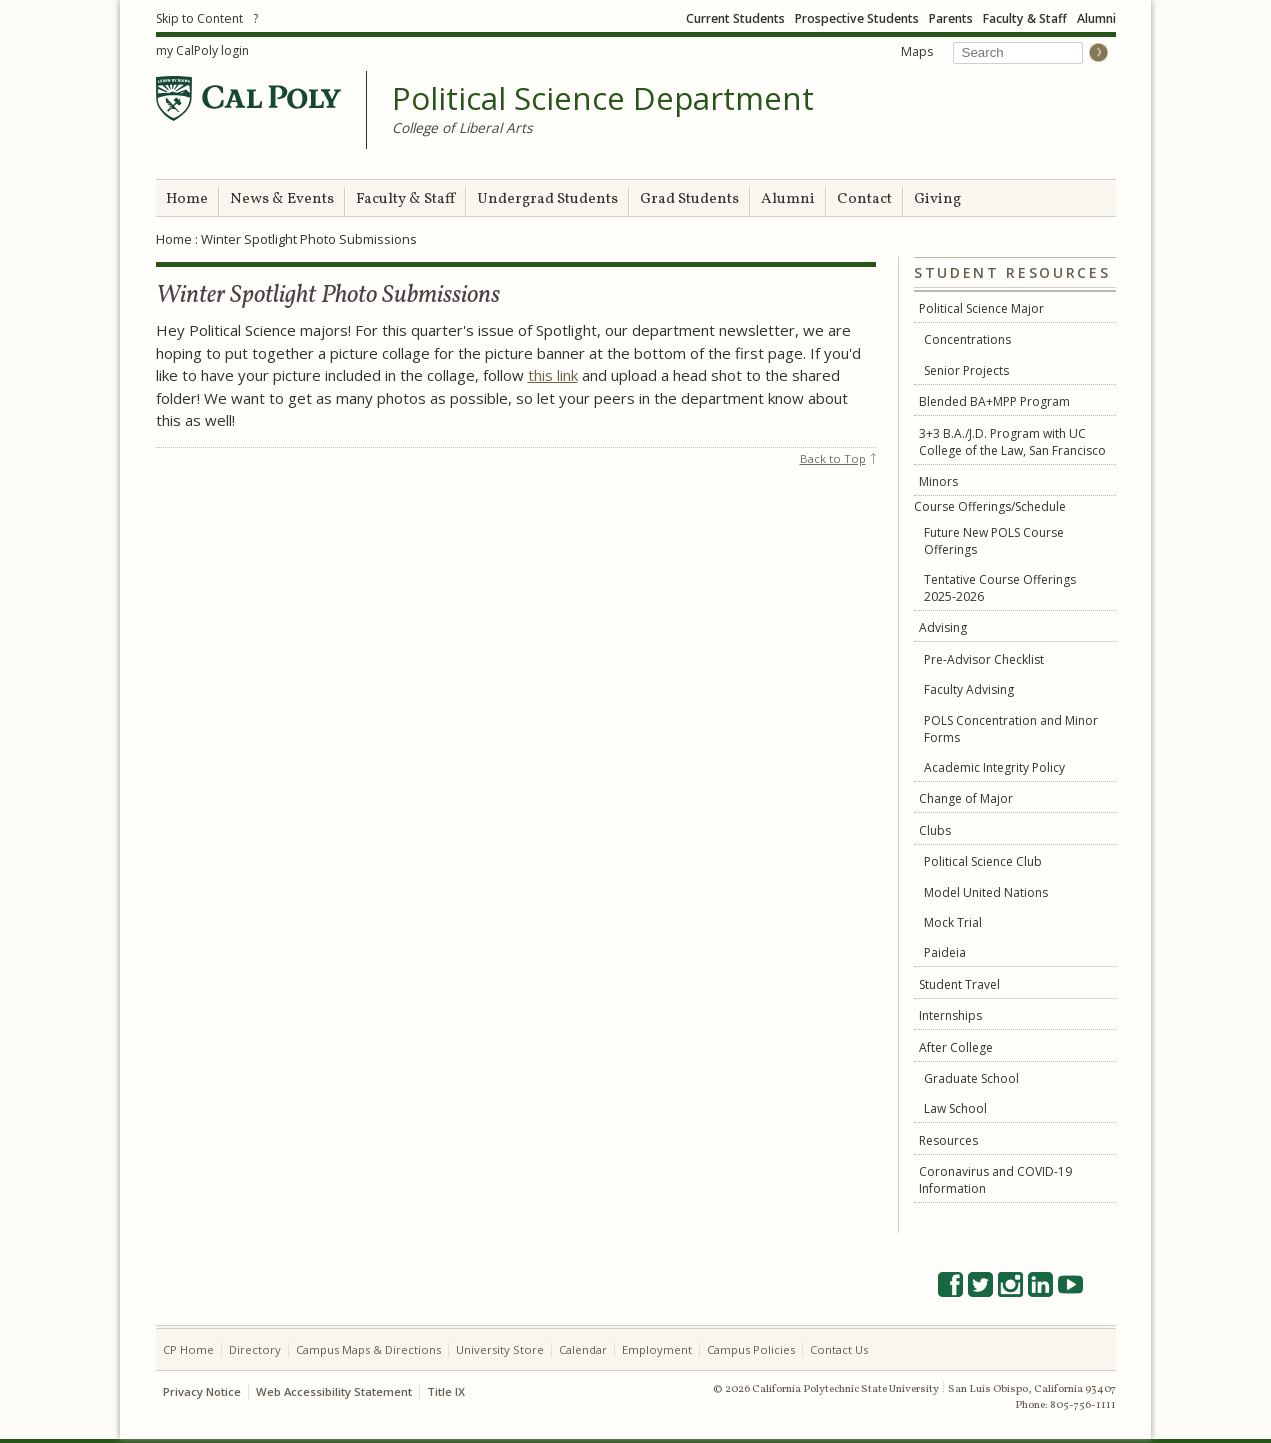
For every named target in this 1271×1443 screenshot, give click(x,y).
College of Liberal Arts (462, 127)
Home (187, 199)
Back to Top (833, 458)
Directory (255, 1349)
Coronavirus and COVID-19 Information (995, 1180)
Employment (657, 1349)
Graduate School (971, 1078)
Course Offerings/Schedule (990, 506)
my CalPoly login (202, 50)
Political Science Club (983, 861)
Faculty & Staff (1025, 18)
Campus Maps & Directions (368, 1349)
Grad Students (689, 199)
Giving (937, 199)
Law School (955, 1108)
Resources (948, 1140)
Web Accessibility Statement (334, 1391)
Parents (951, 18)
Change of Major (966, 798)
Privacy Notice (202, 1391)
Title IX (446, 1391)
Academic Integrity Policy (994, 767)
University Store (500, 1349)
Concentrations (967, 339)
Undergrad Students (547, 199)
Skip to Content (199, 18)
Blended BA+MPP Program (994, 401)
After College (956, 1047)
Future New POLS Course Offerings (994, 541)
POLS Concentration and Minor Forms (1011, 729)
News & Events (282, 199)
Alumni (1096, 18)
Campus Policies (751, 1349)
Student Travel (959, 984)
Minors (938, 481)
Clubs (935, 830)
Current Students (735, 18)
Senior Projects (966, 370)
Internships (950, 1015)
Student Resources (1012, 273)
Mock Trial (953, 922)
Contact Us (839, 1349)
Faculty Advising (969, 689)
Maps (917, 51)
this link (553, 375)
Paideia (945, 952)
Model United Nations (986, 892)
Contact (864, 199)
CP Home (188, 1349)
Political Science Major (981, 308)
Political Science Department (603, 99)
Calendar (583, 1349)
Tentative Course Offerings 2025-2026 (1000, 588)
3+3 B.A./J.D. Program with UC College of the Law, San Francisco (1012, 442)
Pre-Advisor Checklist (984, 659)
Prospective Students (857, 18)
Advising (943, 627)
